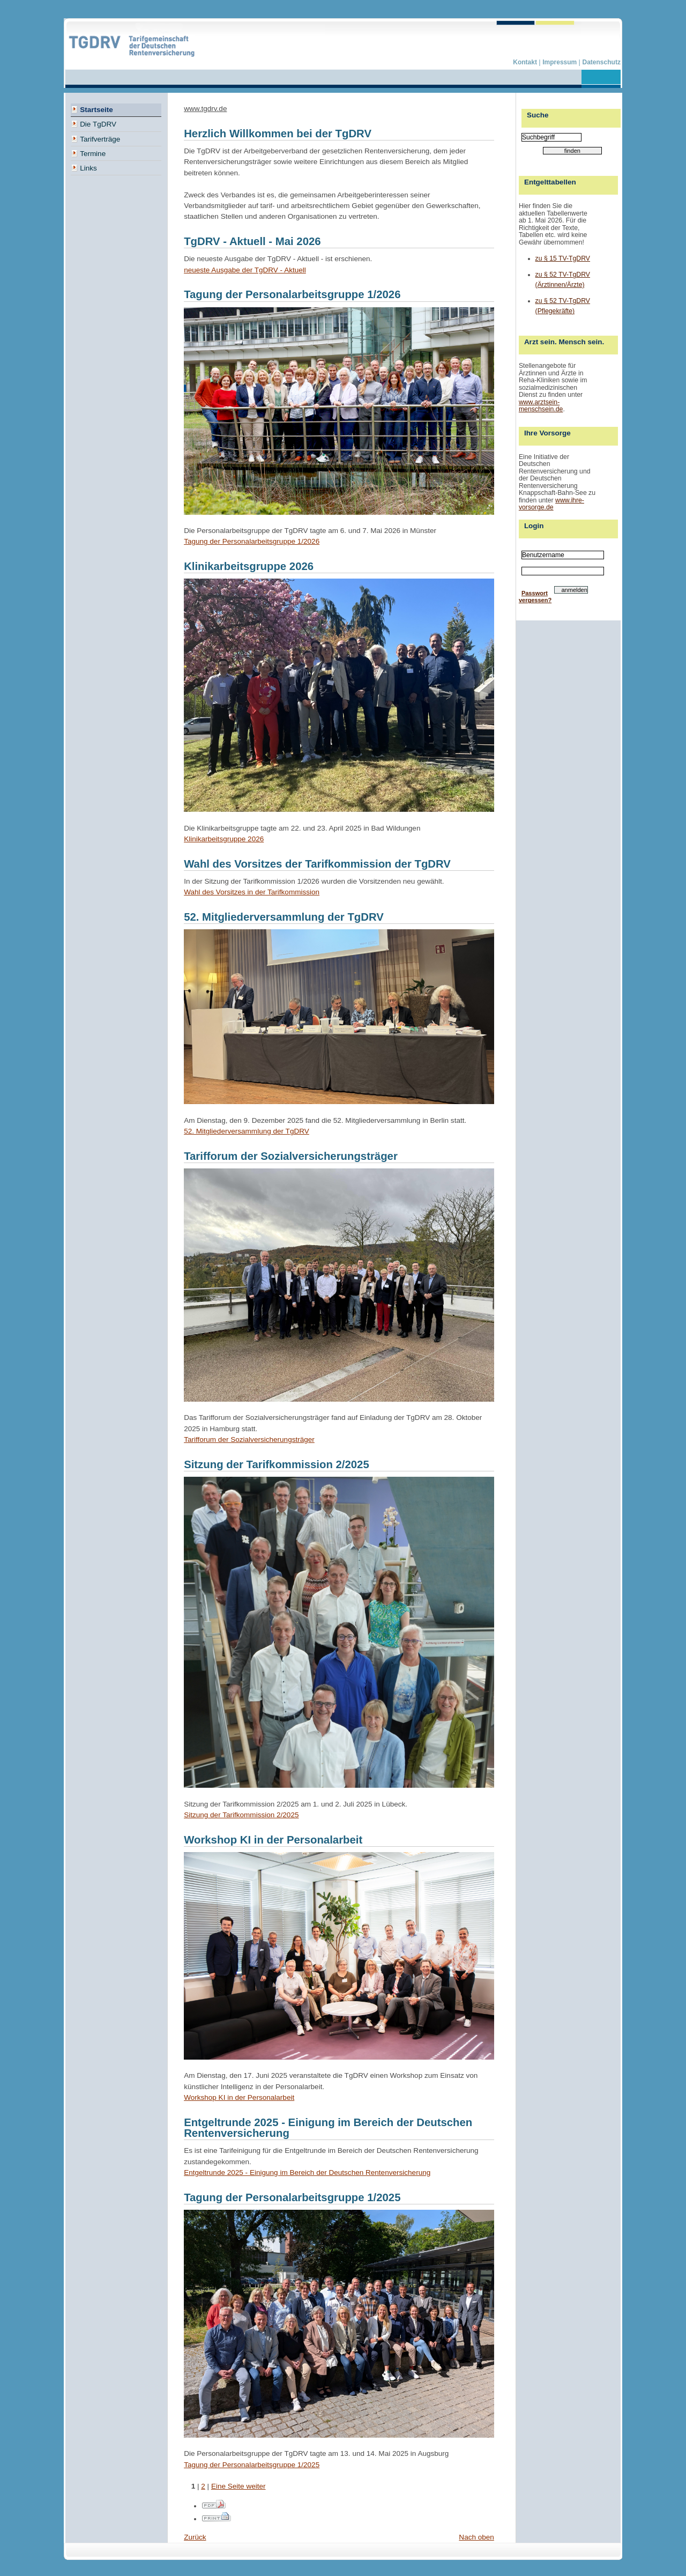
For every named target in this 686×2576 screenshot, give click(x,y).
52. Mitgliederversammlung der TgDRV (246, 1131)
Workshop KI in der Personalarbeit (239, 2097)
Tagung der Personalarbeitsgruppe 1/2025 (251, 2465)
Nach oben (476, 2537)
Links (84, 167)
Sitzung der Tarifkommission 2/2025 (241, 1815)
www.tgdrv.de (205, 109)
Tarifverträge (95, 138)
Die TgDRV (93, 123)
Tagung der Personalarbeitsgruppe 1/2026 (251, 541)
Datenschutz (602, 62)
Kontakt (526, 62)
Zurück (195, 2537)
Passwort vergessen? (535, 597)
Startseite (92, 108)
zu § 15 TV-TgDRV (563, 258)
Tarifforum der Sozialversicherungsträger (249, 1439)
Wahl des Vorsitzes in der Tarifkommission (251, 892)
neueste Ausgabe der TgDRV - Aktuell (245, 270)
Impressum (560, 62)
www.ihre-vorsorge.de (551, 504)
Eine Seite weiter (238, 2486)
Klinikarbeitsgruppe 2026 (224, 839)
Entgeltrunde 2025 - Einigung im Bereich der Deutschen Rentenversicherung (307, 2172)
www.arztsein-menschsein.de (541, 405)
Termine (88, 152)
